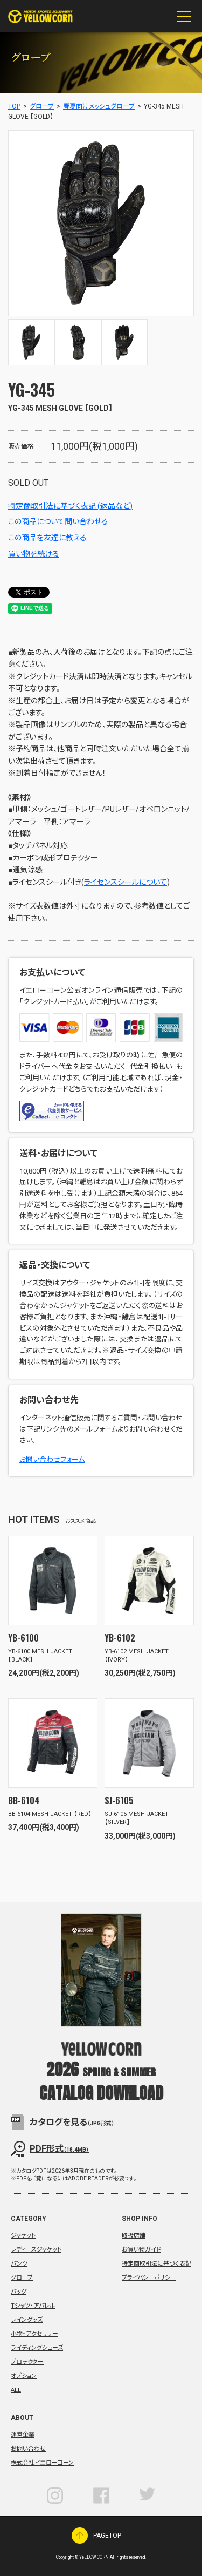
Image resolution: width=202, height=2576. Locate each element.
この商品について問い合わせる (58, 521)
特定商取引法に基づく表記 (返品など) (70, 505)
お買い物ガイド (141, 2250)
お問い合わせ (28, 2449)
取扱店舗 (133, 2236)
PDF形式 (59, 2149)
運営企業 (22, 2435)
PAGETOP (80, 2535)
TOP (14, 106)
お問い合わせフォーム (52, 1459)
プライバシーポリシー (149, 2278)
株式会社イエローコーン (42, 2463)
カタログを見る (72, 2122)
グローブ (42, 106)
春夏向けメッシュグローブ (99, 106)
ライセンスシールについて (125, 882)
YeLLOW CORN (40, 16)
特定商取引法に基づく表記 (156, 2264)
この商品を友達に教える (47, 537)
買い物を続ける (33, 554)
